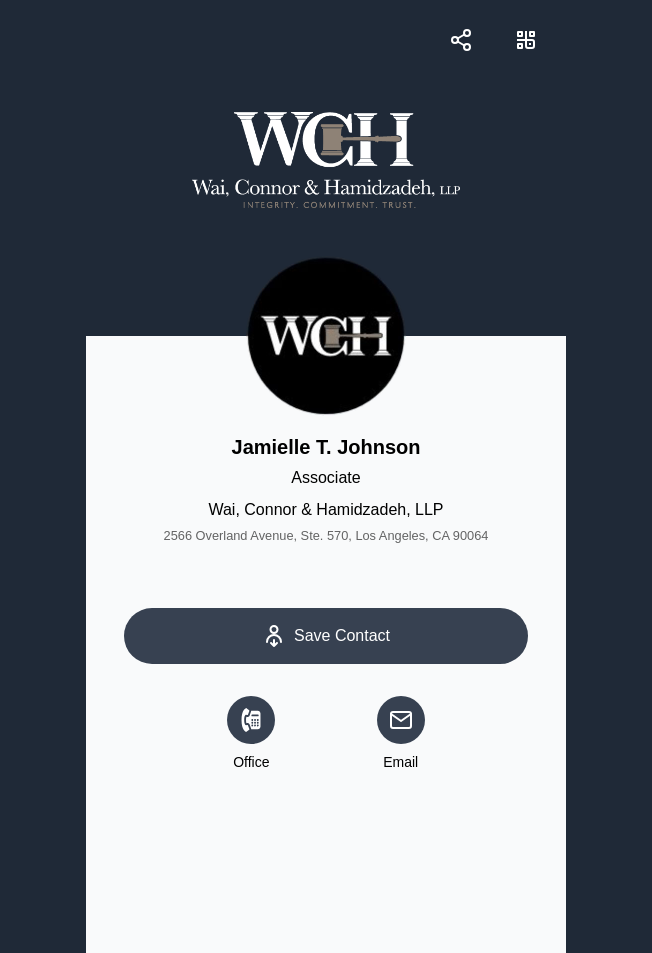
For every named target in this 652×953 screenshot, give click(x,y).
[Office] (251, 720)
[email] (401, 720)
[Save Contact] (325, 636)
